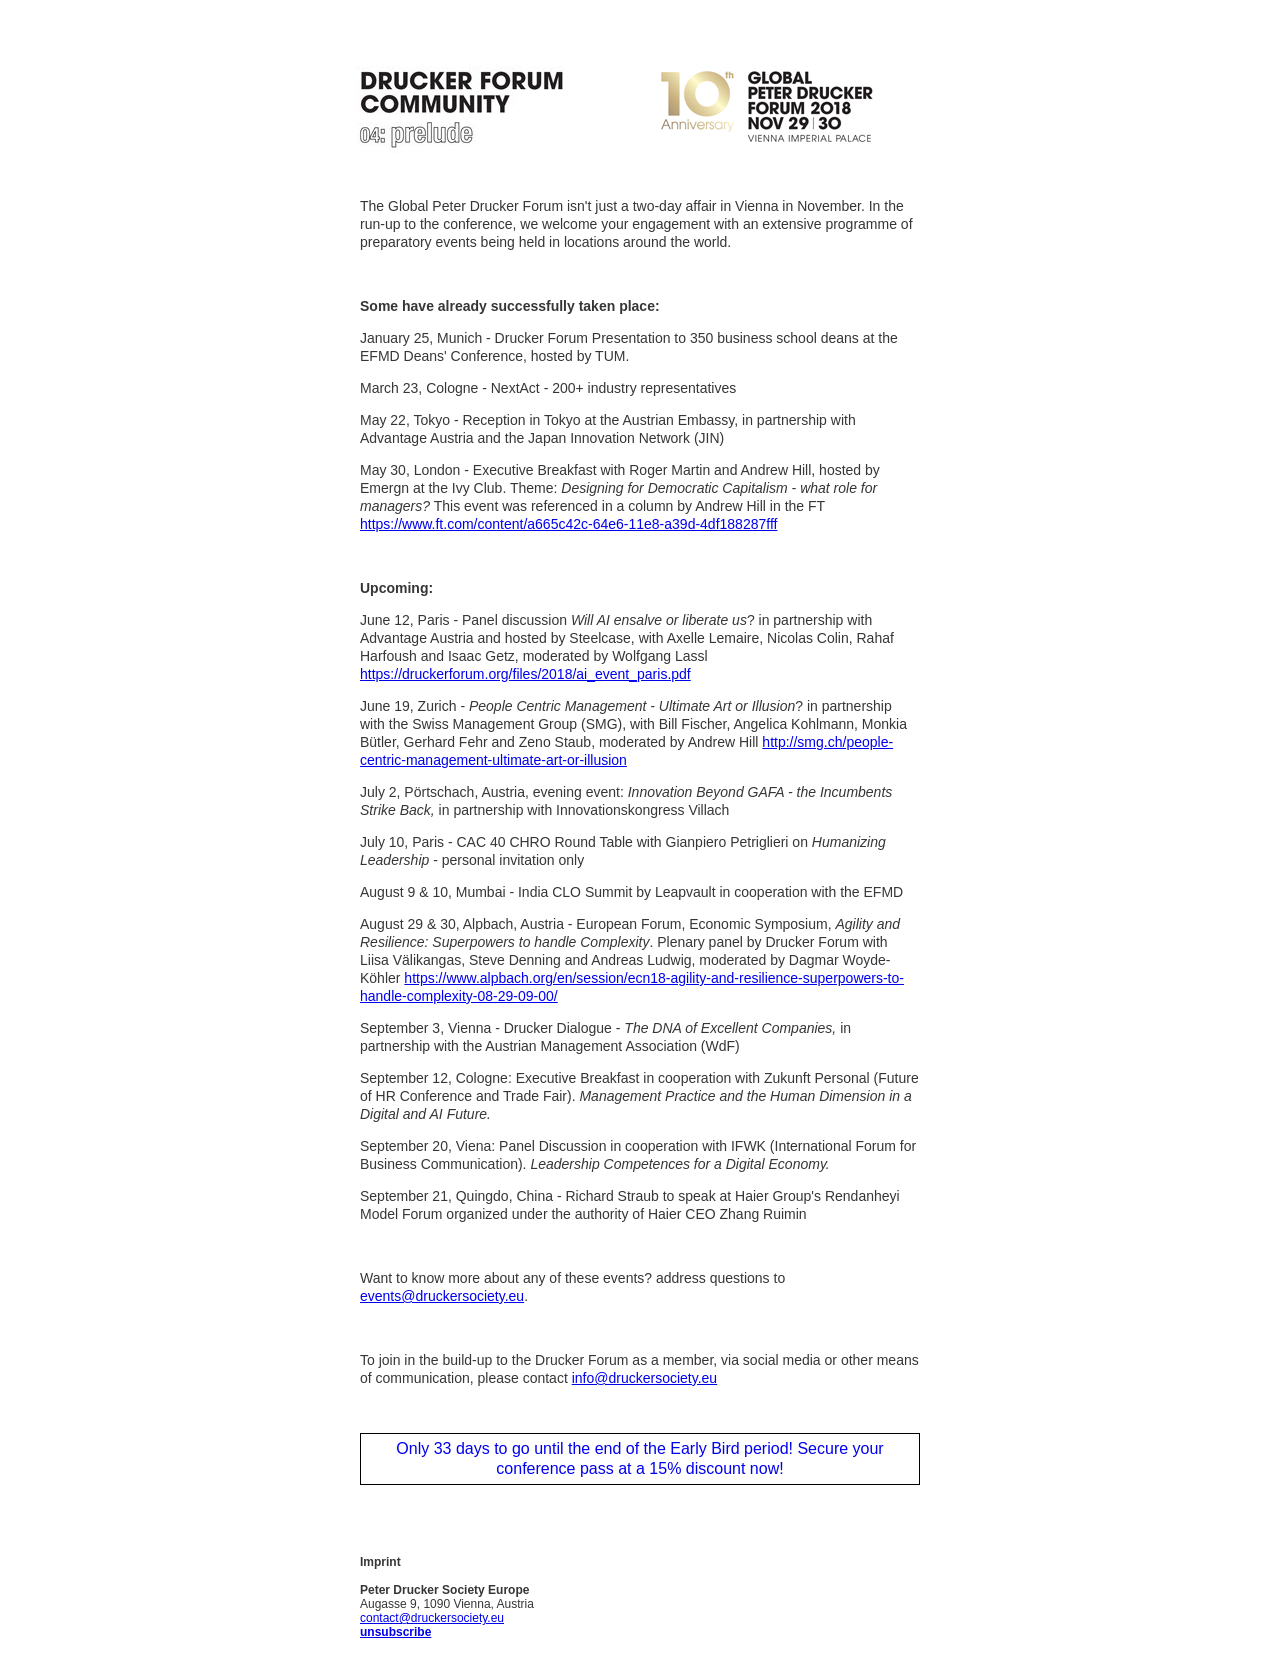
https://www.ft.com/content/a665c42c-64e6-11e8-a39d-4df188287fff (568, 524)
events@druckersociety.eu (442, 1296)
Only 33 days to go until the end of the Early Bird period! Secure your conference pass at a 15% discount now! (639, 1458)
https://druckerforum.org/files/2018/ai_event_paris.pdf (525, 674)
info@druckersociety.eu (644, 1378)
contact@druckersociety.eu (432, 1618)
